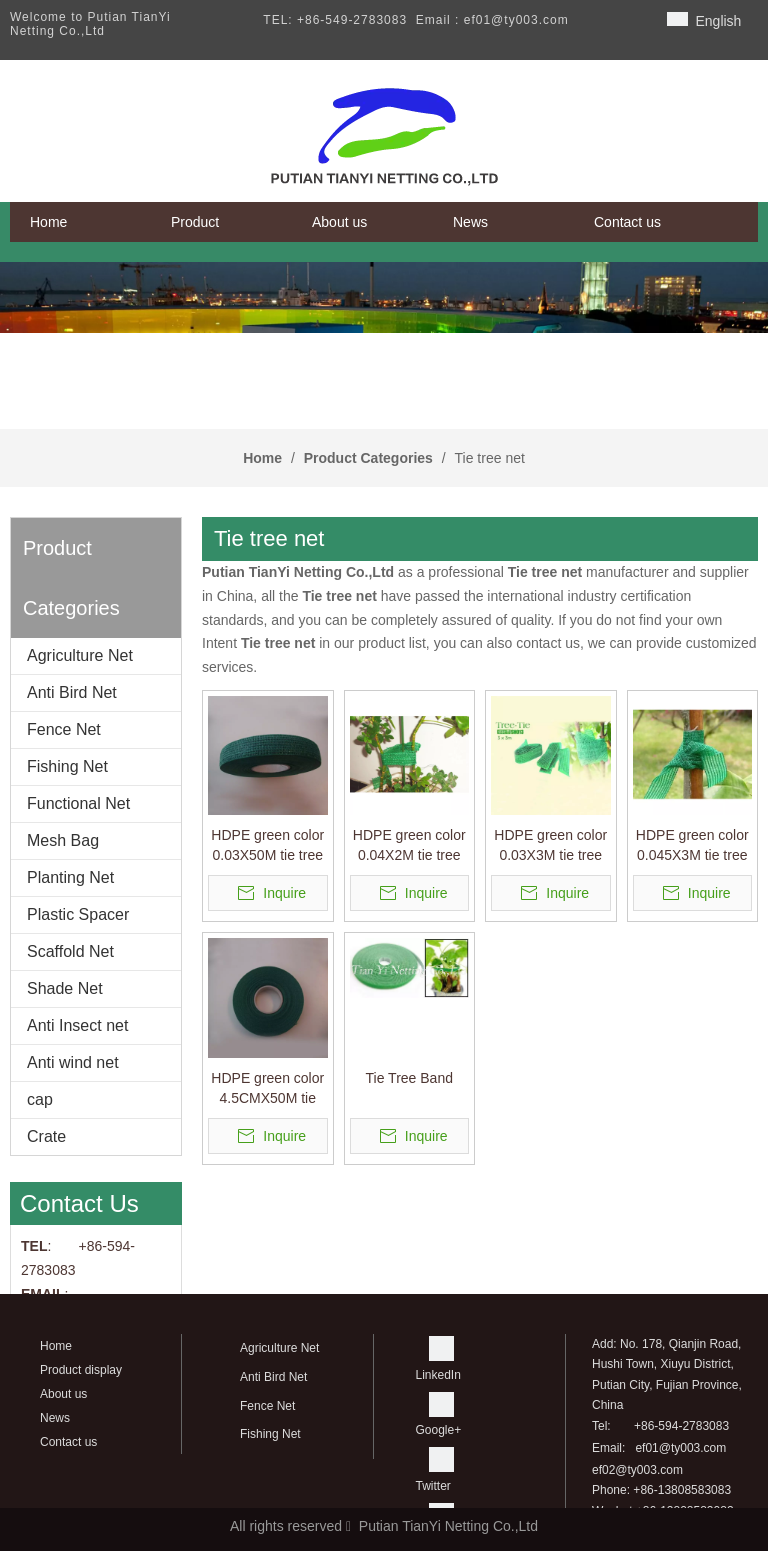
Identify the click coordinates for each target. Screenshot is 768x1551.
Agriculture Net (80, 655)
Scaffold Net (70, 951)
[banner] (384, 297)
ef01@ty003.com (680, 1448)
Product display (81, 1370)
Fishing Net (67, 766)
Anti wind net (73, 1062)
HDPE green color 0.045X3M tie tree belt (692, 846)
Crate (46, 1136)
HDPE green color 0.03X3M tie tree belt (550, 846)
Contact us (68, 1442)
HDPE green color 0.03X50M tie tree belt (267, 846)
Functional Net (78, 803)
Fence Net (64, 729)
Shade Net (65, 988)
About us (63, 1394)
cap (40, 1099)
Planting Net (70, 877)
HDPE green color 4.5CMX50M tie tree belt (267, 1089)
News (55, 1418)
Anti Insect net (77, 1025)
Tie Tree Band (409, 1078)
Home (56, 1346)
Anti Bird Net (72, 692)
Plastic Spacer (78, 914)
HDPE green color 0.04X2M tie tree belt (409, 846)
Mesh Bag (63, 840)
